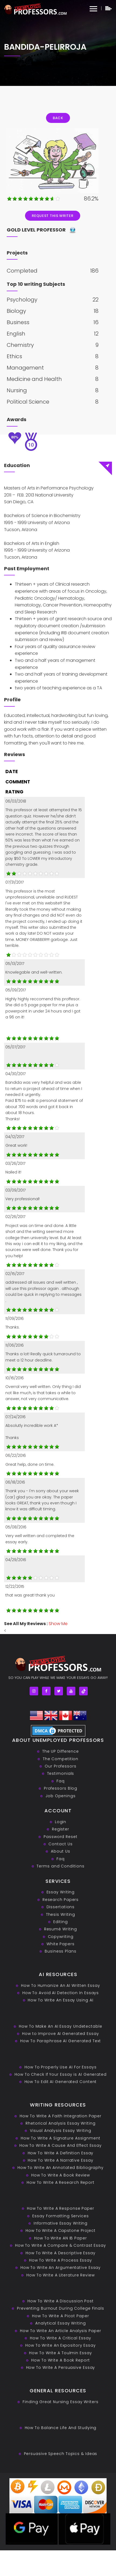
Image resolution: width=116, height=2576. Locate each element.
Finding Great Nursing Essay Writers (61, 2401)
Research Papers (61, 1899)
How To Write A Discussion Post (60, 2301)
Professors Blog (61, 1788)
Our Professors (60, 1766)
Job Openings (60, 1796)
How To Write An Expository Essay (60, 2345)
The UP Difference (60, 1751)
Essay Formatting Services (60, 2216)
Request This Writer (52, 215)
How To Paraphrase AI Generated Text (60, 2041)
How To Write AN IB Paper (60, 2238)
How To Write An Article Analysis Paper (60, 2330)
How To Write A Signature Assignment (60, 2138)
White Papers (61, 1944)
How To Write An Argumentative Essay (60, 2267)
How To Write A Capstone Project (61, 2230)
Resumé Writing (60, 1929)
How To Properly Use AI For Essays (60, 2067)
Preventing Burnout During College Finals (60, 2308)
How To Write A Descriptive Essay (61, 2253)
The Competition (61, 1759)
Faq (61, 1781)
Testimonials (60, 1773)
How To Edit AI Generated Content (60, 2081)
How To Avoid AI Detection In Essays (60, 1992)
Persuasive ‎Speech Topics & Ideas (60, 2453)
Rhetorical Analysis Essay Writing (61, 2123)
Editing (60, 1921)
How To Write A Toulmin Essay (60, 2353)
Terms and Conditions (60, 1866)
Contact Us (60, 1844)
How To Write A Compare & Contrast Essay (60, 2245)
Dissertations (61, 1907)
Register (60, 1829)
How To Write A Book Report (60, 2360)
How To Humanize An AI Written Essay (60, 1985)
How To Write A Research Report (60, 2182)
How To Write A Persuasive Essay (60, 2367)
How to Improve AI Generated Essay (60, 2033)
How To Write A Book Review (60, 2175)
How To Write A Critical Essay (60, 2338)
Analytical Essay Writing (60, 2323)
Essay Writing (61, 1892)
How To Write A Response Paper (60, 2208)
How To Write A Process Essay (60, 2260)
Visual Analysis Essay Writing (60, 2130)
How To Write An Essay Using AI (60, 2000)
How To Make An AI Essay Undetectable (60, 2026)
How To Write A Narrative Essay (60, 2160)
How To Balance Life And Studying (61, 2427)
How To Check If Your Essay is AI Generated (61, 2074)
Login (60, 1821)
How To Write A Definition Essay (61, 2153)
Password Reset (61, 1836)
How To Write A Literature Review (60, 2275)
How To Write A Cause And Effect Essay (60, 2145)
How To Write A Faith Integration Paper (60, 2116)
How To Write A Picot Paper (60, 2316)
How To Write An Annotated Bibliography (60, 2167)
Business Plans (60, 1951)
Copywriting (60, 1936)
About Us (60, 1851)
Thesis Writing (60, 1914)
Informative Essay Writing (61, 2223)
